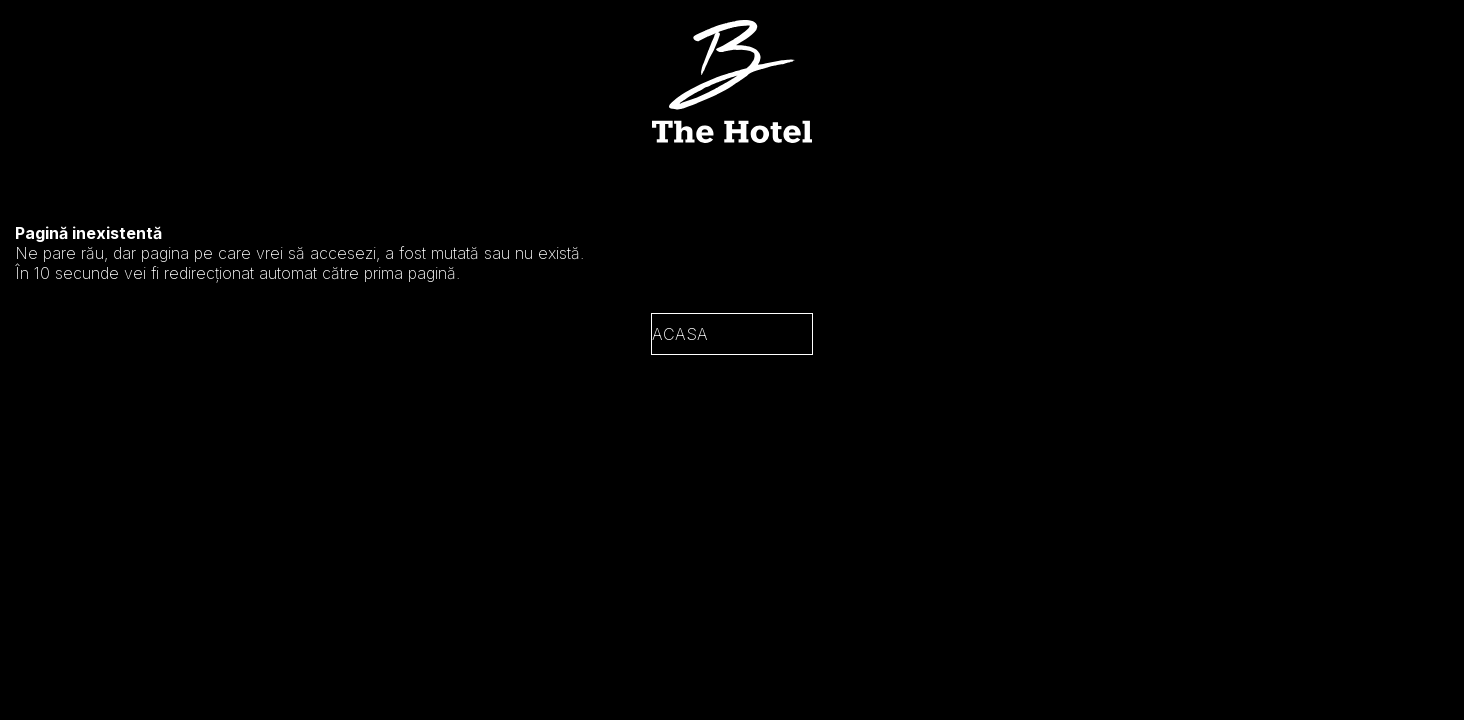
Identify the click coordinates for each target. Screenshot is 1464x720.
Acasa (680, 334)
